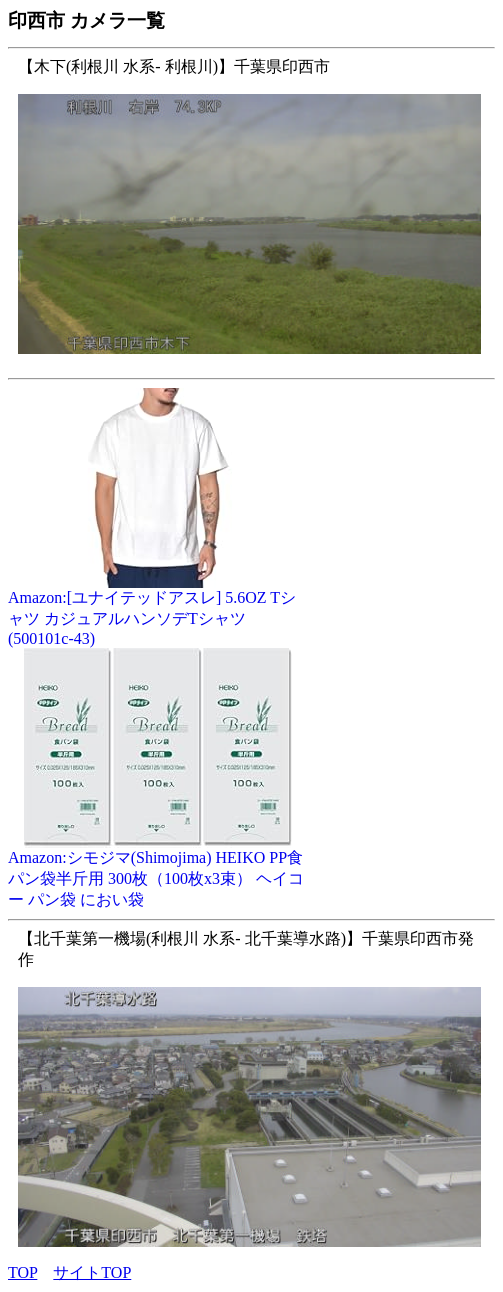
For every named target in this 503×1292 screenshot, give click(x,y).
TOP (22, 1272)
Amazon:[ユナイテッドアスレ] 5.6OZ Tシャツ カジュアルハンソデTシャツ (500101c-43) (158, 610)
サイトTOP (92, 1272)
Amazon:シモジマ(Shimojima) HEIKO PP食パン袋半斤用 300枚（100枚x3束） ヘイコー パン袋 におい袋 (158, 871)
